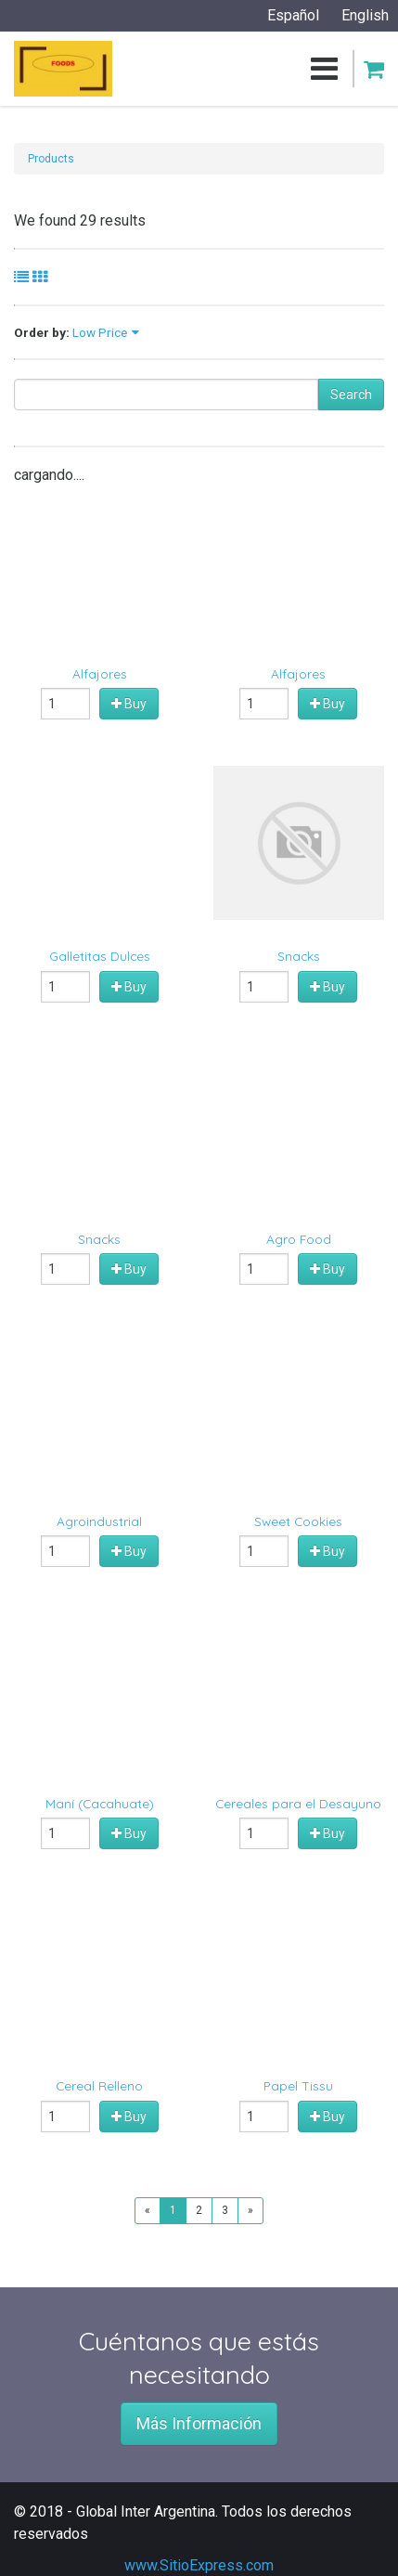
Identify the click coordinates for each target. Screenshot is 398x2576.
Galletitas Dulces (99, 956)
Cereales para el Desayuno (298, 1803)
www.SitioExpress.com (199, 2565)
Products (51, 158)
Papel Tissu (298, 2085)
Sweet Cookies (298, 1521)
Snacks (298, 956)
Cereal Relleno (99, 2085)
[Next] (250, 2210)
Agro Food (298, 1239)
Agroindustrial (99, 1521)
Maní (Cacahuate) (99, 1803)
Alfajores (99, 673)
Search (351, 394)
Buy (129, 703)
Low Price (99, 332)
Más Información (199, 2423)
